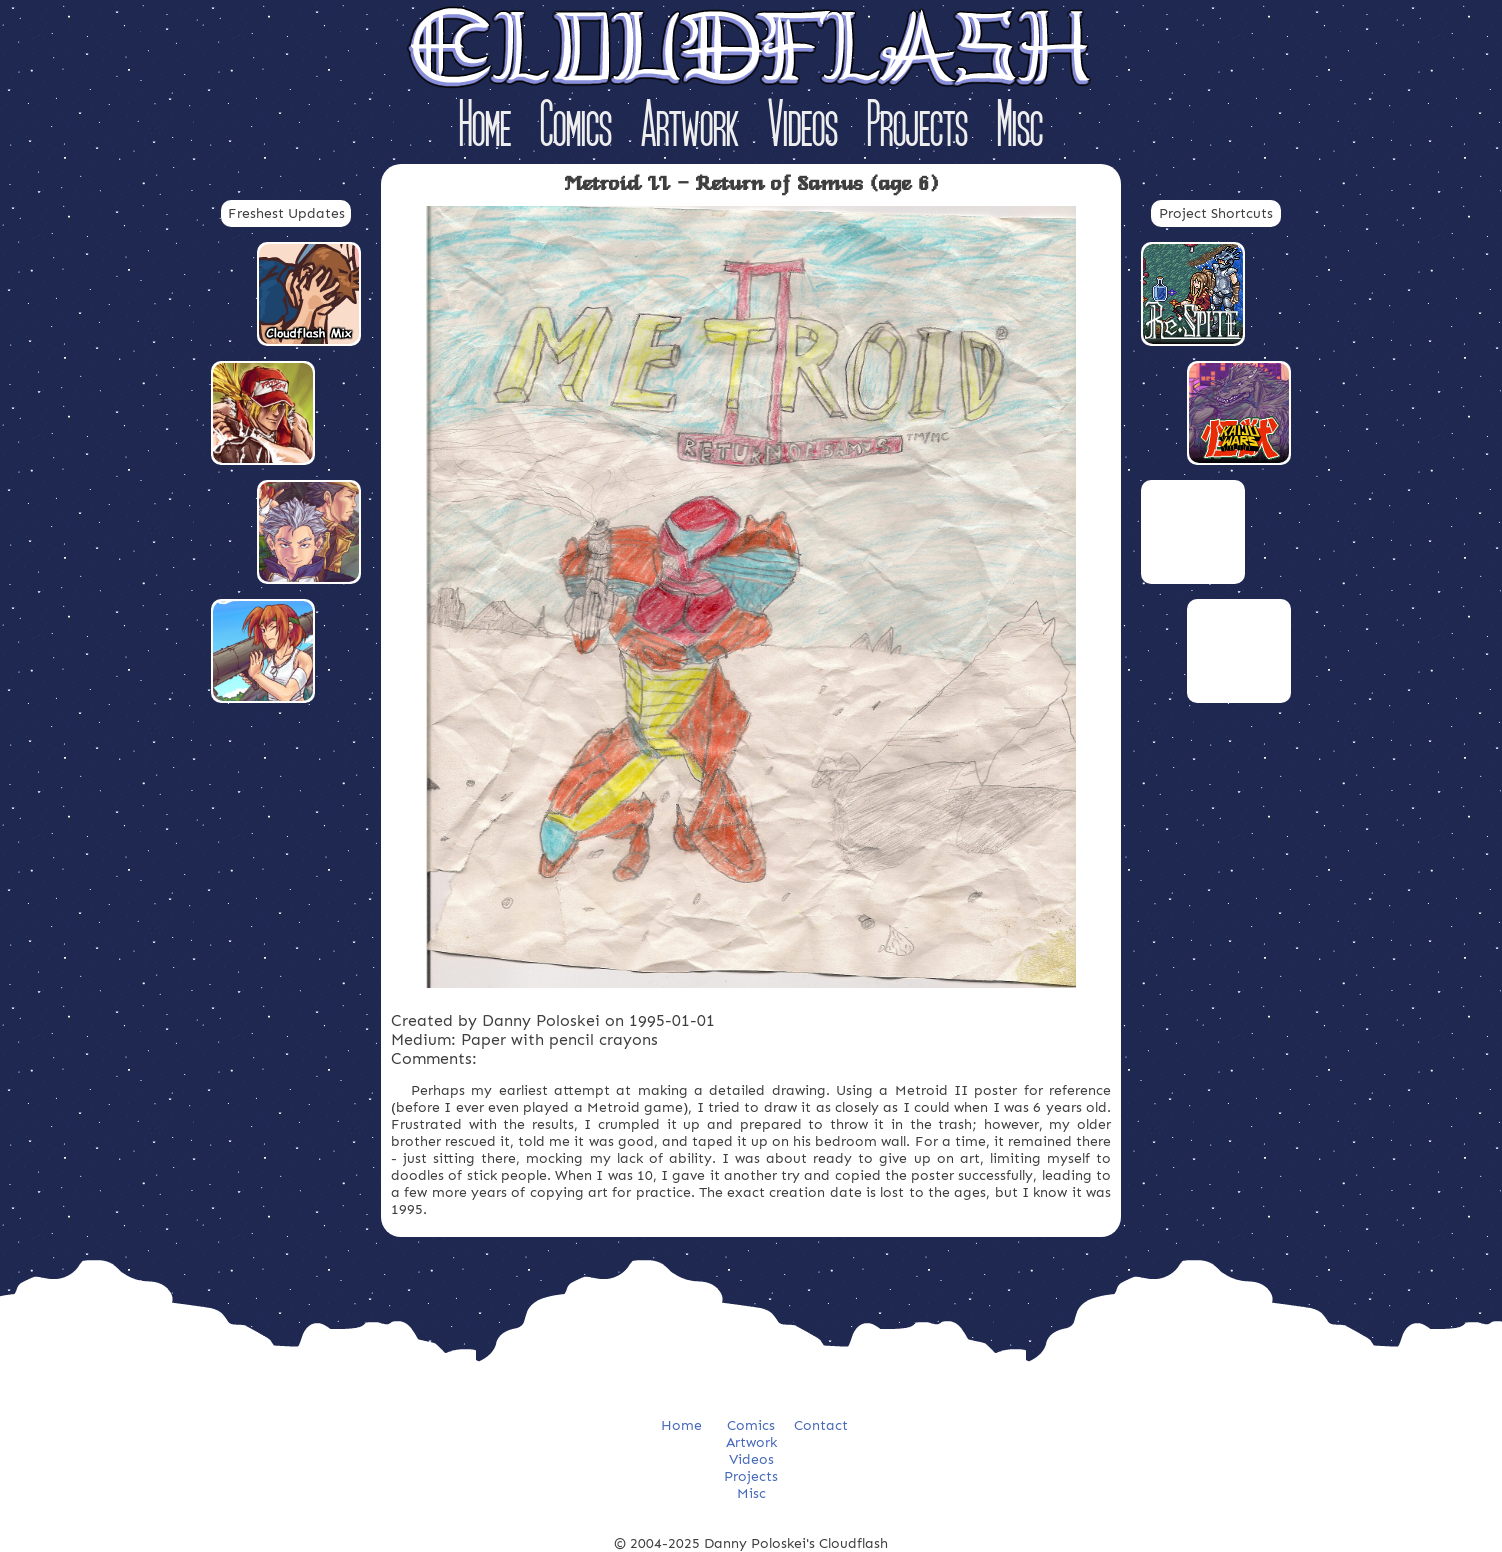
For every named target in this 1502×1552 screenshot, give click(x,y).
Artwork (690, 128)
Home (485, 128)
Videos (803, 128)
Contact (821, 1425)
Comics (576, 128)
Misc (1020, 128)
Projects (917, 128)
